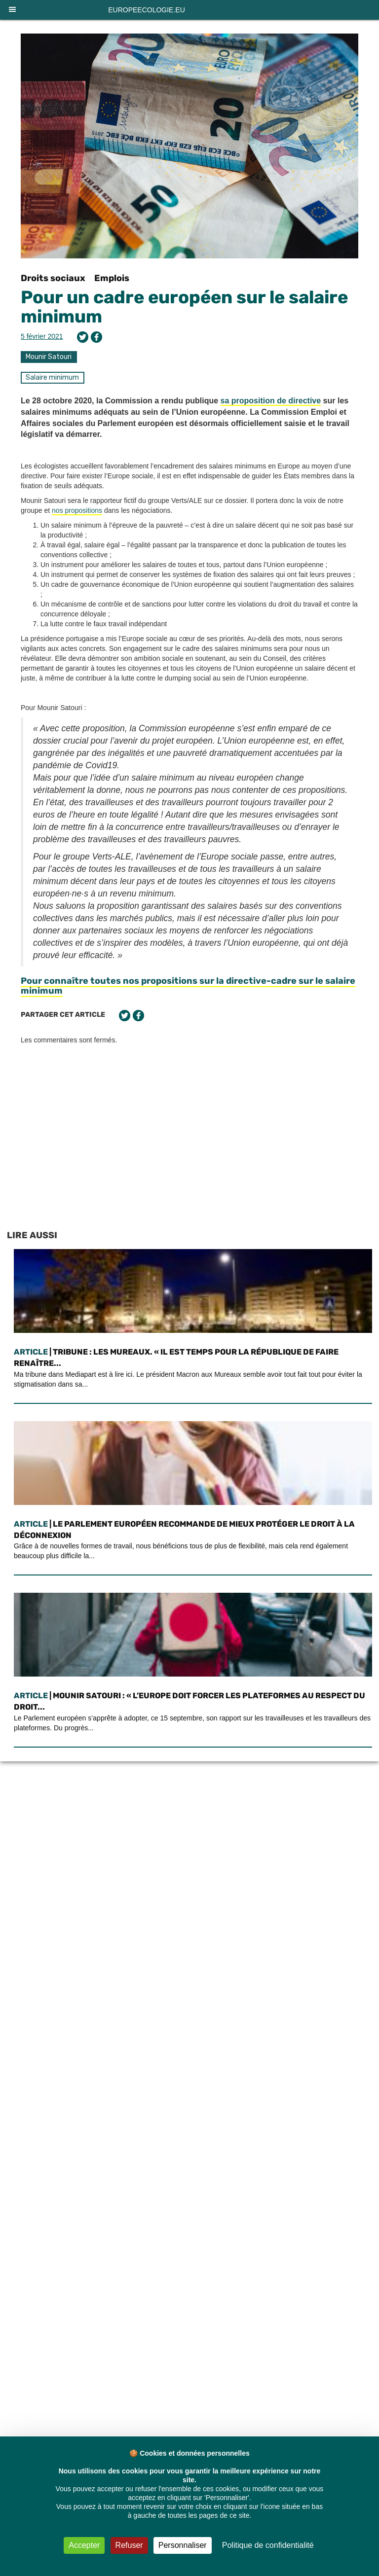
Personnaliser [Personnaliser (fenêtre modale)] (182, 2545)
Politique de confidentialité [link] (268, 2545)
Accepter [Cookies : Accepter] (84, 2545)
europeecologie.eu (146, 10)
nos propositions (77, 510)
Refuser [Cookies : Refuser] (129, 2545)
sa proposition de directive (271, 400)
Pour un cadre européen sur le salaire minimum (184, 306)
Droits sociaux (53, 278)
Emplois (111, 278)
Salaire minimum (52, 377)
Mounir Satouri (49, 357)
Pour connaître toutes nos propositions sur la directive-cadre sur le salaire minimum (188, 985)
